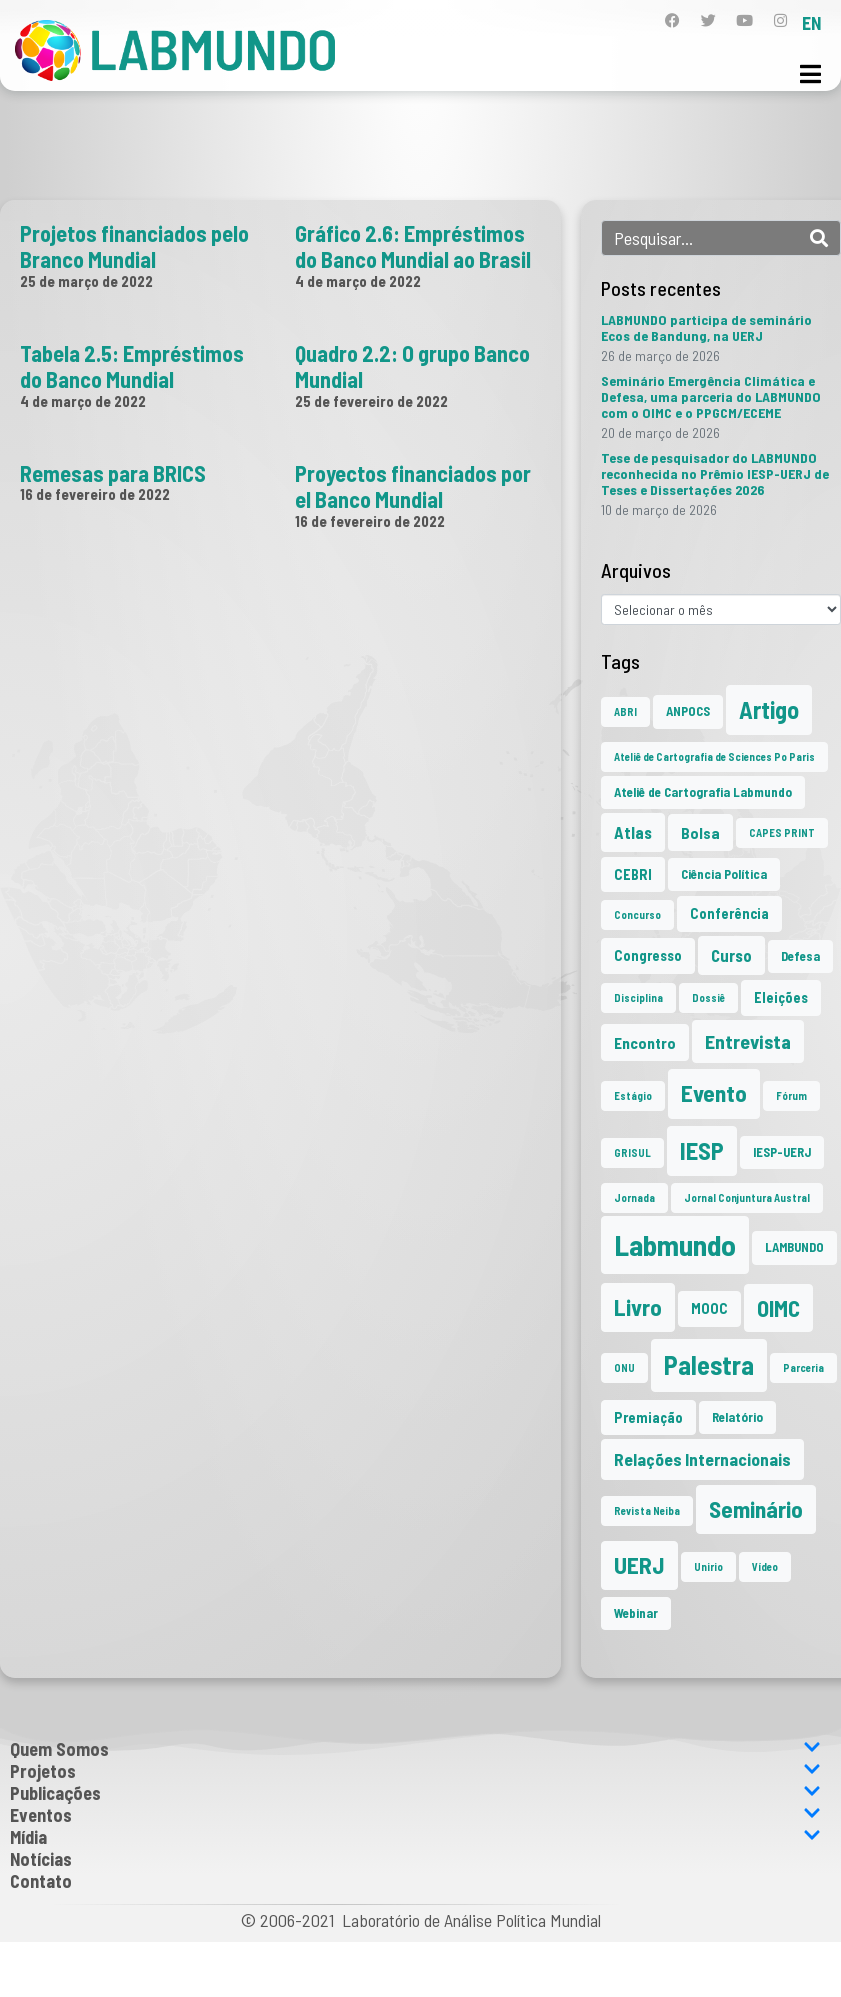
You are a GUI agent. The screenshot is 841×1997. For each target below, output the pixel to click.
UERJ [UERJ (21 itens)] (639, 1565)
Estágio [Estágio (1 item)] (633, 1095)
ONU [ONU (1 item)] (624, 1367)
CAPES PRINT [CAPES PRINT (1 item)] (782, 832)
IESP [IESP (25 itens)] (702, 1150)
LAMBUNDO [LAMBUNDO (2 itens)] (794, 1247)
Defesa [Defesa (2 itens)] (800, 956)
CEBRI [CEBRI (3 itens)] (633, 874)
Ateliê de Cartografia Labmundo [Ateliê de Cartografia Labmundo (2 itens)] (703, 792)
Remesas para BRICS (113, 473)
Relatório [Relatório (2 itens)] (737, 1417)
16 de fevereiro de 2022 (95, 494)
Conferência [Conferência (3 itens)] (729, 913)
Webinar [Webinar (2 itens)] (636, 1613)
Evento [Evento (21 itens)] (714, 1093)
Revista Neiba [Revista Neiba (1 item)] (647, 1510)
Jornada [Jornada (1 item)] (634, 1197)
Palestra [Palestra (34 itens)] (709, 1364)
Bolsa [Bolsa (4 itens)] (700, 832)
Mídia (415, 1837)
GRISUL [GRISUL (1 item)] (632, 1152)
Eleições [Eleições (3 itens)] (781, 997)
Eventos (415, 1815)
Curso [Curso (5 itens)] (731, 955)
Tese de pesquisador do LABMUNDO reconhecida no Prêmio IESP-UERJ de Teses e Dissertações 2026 (715, 473)
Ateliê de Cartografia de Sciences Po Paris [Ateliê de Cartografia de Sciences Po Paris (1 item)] (714, 756)
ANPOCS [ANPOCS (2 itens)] (688, 711)
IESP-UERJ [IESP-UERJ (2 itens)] (782, 1152)
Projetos (415, 1771)
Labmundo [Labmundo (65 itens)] (675, 1244)
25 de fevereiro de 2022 (371, 401)
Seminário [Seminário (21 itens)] (756, 1509)
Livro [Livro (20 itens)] (638, 1307)
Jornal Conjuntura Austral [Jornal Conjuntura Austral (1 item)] (747, 1197)
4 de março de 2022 (358, 281)
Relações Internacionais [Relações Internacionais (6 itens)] (702, 1459)
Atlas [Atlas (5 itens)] (633, 832)
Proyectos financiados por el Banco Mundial (413, 486)
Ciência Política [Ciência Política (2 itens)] (724, 874)
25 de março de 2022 (86, 281)
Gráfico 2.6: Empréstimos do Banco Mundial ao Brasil (413, 246)
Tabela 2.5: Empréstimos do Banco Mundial (132, 366)
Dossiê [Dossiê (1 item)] (708, 997)
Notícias (41, 1859)
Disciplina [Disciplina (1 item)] (638, 997)
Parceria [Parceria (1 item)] (803, 1367)
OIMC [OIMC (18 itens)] (778, 1308)
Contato (41, 1881)
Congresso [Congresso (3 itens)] (648, 955)
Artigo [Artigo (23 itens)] (769, 709)
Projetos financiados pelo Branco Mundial (134, 246)
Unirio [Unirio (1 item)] (708, 1566)
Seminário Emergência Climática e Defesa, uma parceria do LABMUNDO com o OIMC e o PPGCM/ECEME (711, 396)
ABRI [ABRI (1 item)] (625, 711)
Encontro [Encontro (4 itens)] (645, 1042)
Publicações (415, 1793)
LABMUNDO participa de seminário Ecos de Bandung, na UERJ (706, 327)
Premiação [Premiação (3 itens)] (648, 1417)
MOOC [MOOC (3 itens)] (709, 1308)
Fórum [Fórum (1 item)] (791, 1095)
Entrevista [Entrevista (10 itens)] (748, 1041)
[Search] (819, 238)
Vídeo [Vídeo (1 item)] (765, 1566)
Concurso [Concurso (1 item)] (637, 914)
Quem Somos (415, 1749)
